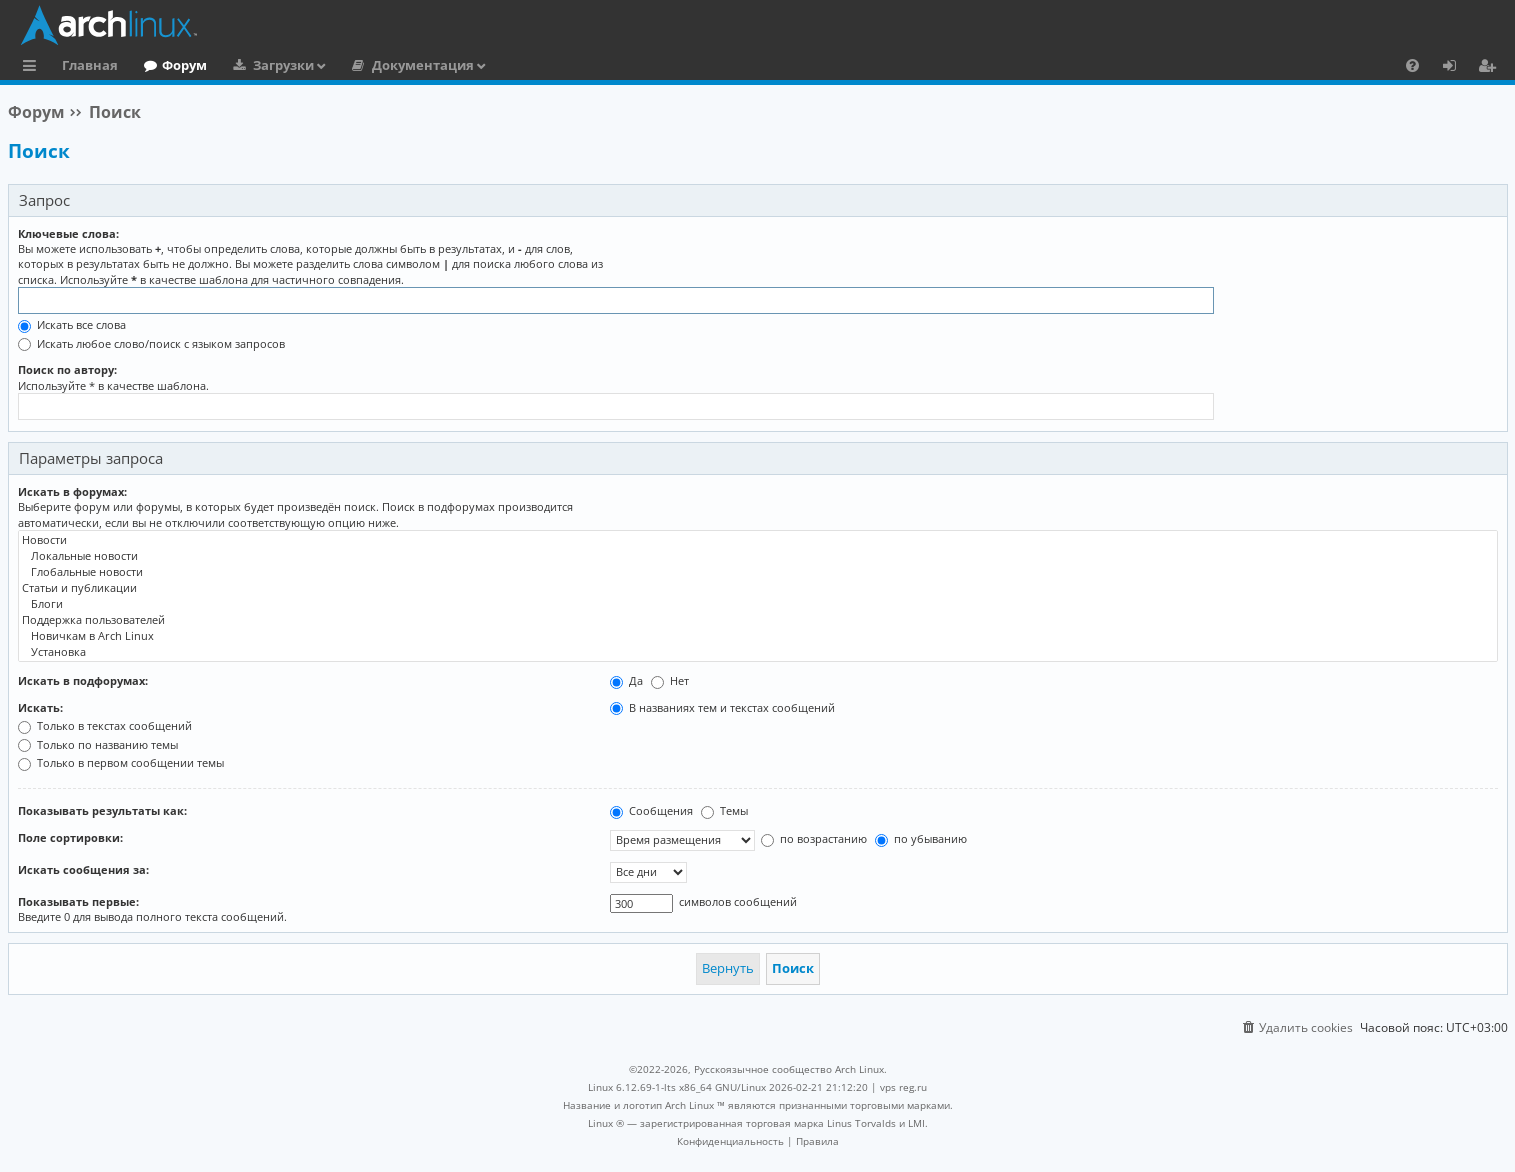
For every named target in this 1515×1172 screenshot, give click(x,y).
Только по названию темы (98, 744)
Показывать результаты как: (102, 810)
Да (626, 680)
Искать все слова (72, 324)
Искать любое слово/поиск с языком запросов (151, 343)
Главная (90, 65)
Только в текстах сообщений (105, 725)
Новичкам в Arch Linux (758, 636)
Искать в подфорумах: (83, 680)
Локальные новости (758, 556)
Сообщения (651, 810)
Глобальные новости (758, 572)
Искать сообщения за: (83, 869)
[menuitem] (1412, 65)
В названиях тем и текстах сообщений (722, 707)
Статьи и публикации (758, 588)
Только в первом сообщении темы (121, 762)
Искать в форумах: (72, 491)
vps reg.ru (903, 1087)
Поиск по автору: (67, 369)
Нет (670, 680)
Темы (724, 810)
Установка (758, 652)
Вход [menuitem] (1456, 68)
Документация (423, 65)
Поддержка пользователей (758, 620)
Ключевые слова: (68, 233)
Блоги (758, 604)
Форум (184, 65)
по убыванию (921, 838)
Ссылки (33, 68)
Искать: (40, 707)
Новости (758, 540)
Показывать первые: (78, 901)
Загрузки (283, 65)
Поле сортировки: (70, 837)
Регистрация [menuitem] (1491, 68)
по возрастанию (814, 838)
